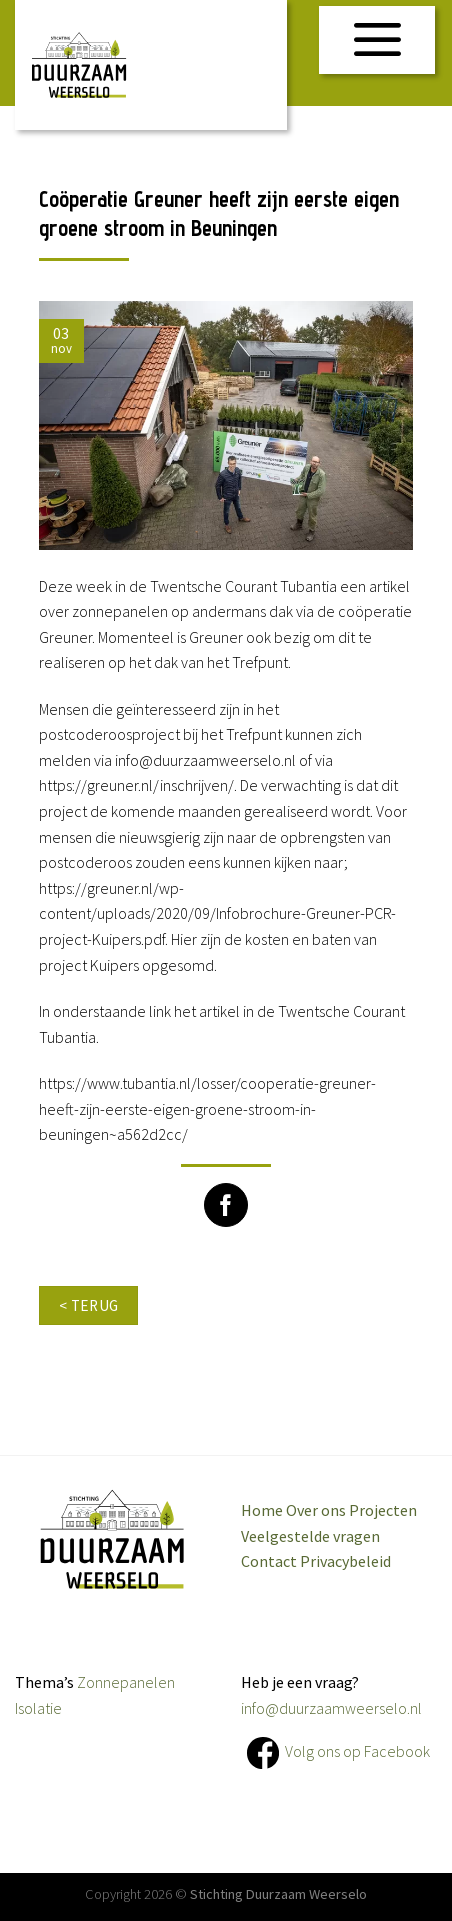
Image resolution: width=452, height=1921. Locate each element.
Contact (269, 1561)
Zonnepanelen (126, 1682)
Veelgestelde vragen (310, 1536)
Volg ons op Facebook (357, 1750)
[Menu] (377, 40)
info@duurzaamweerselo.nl (331, 1708)
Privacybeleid (345, 1561)
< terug (89, 1305)
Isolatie (38, 1708)
